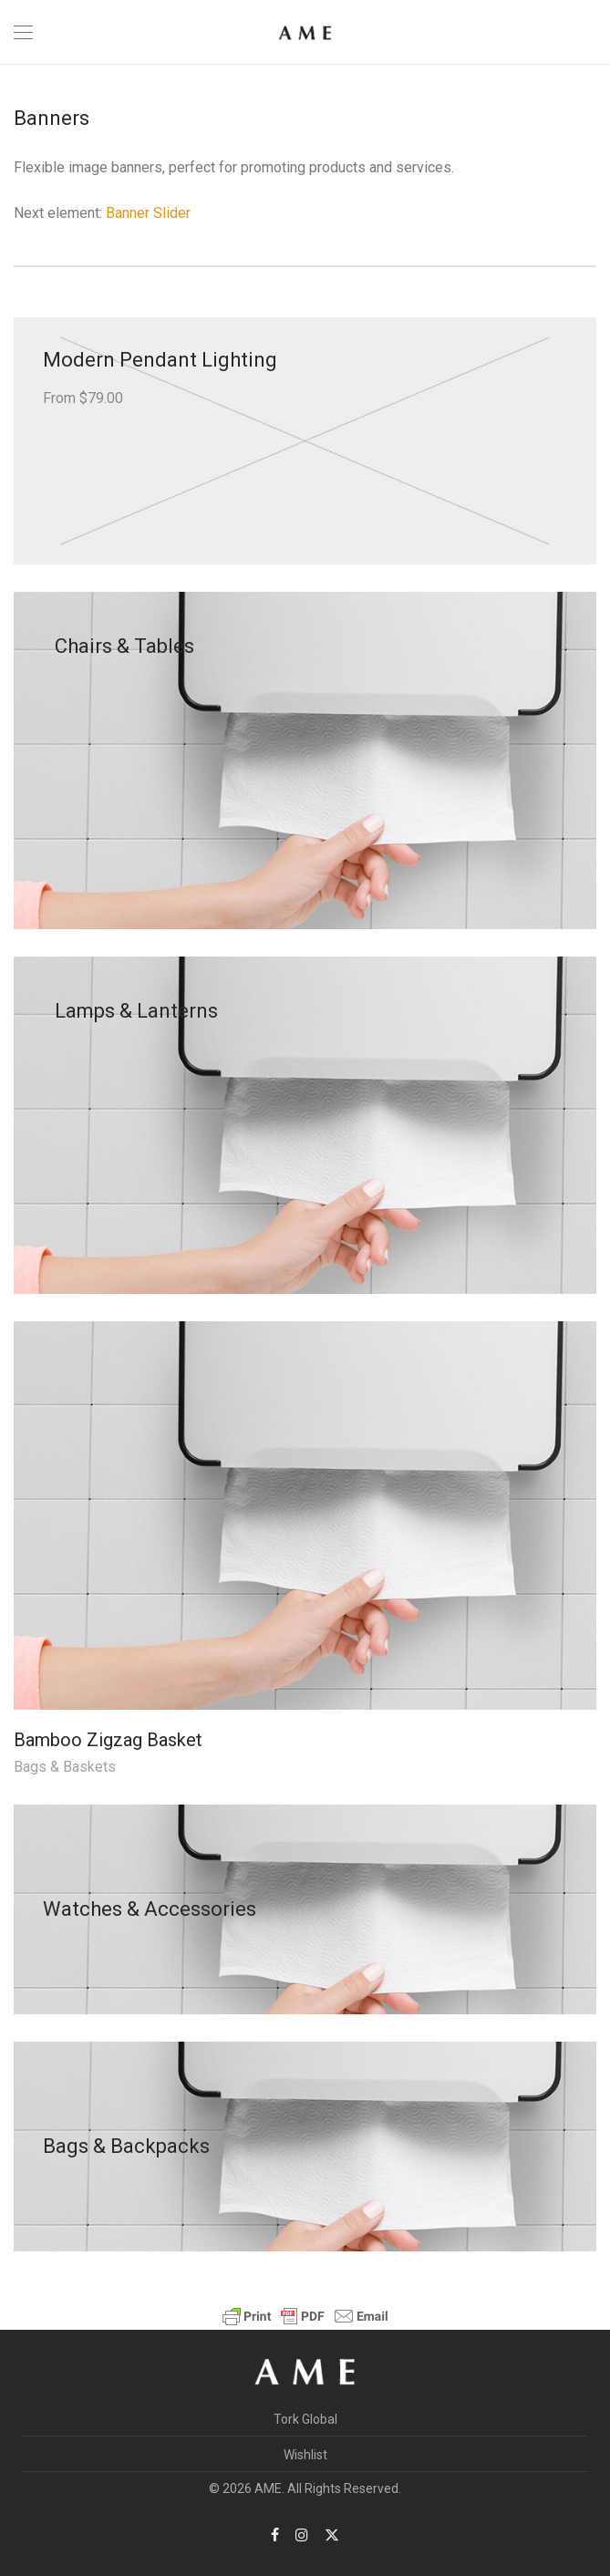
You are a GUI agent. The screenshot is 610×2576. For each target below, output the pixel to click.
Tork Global (305, 2419)
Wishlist (305, 2454)
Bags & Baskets (65, 1766)
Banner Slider (148, 213)
